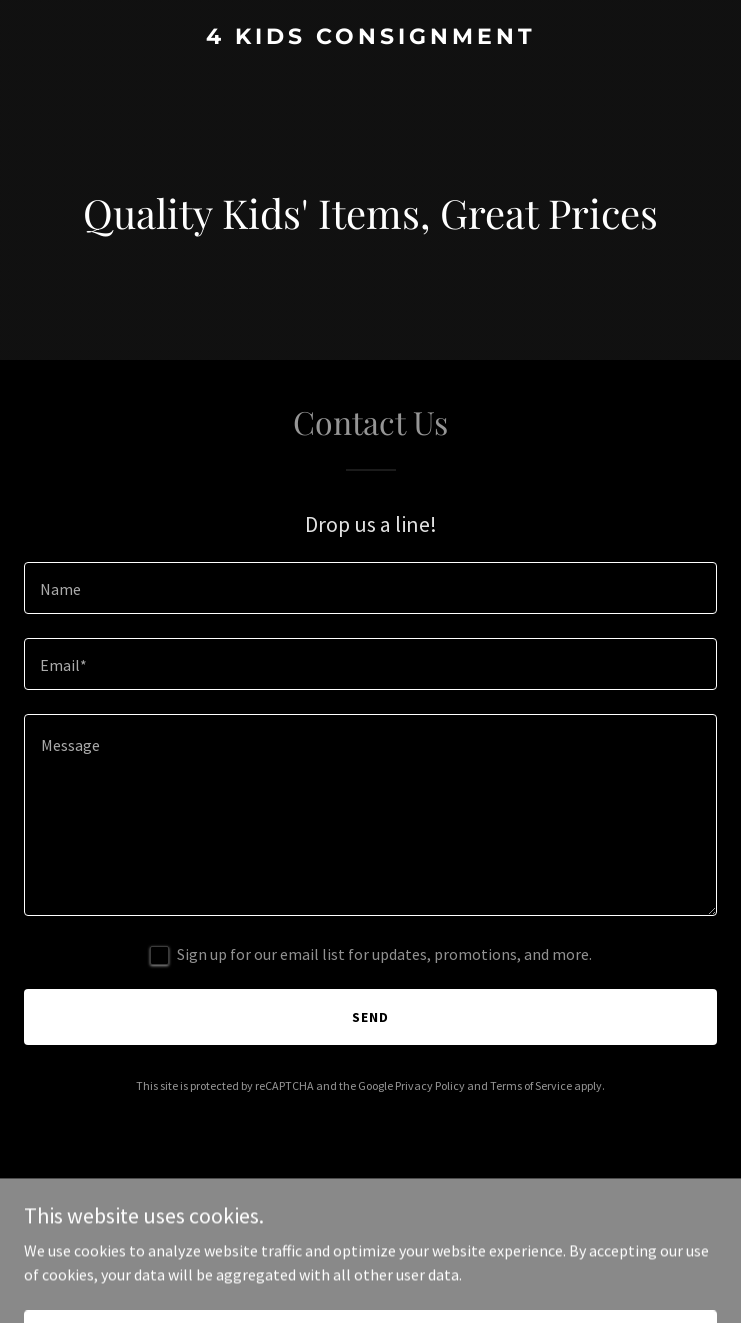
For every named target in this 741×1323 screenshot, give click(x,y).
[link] (370, 38)
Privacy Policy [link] (430, 1085)
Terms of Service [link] (531, 1085)
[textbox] (370, 588)
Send (370, 1017)
